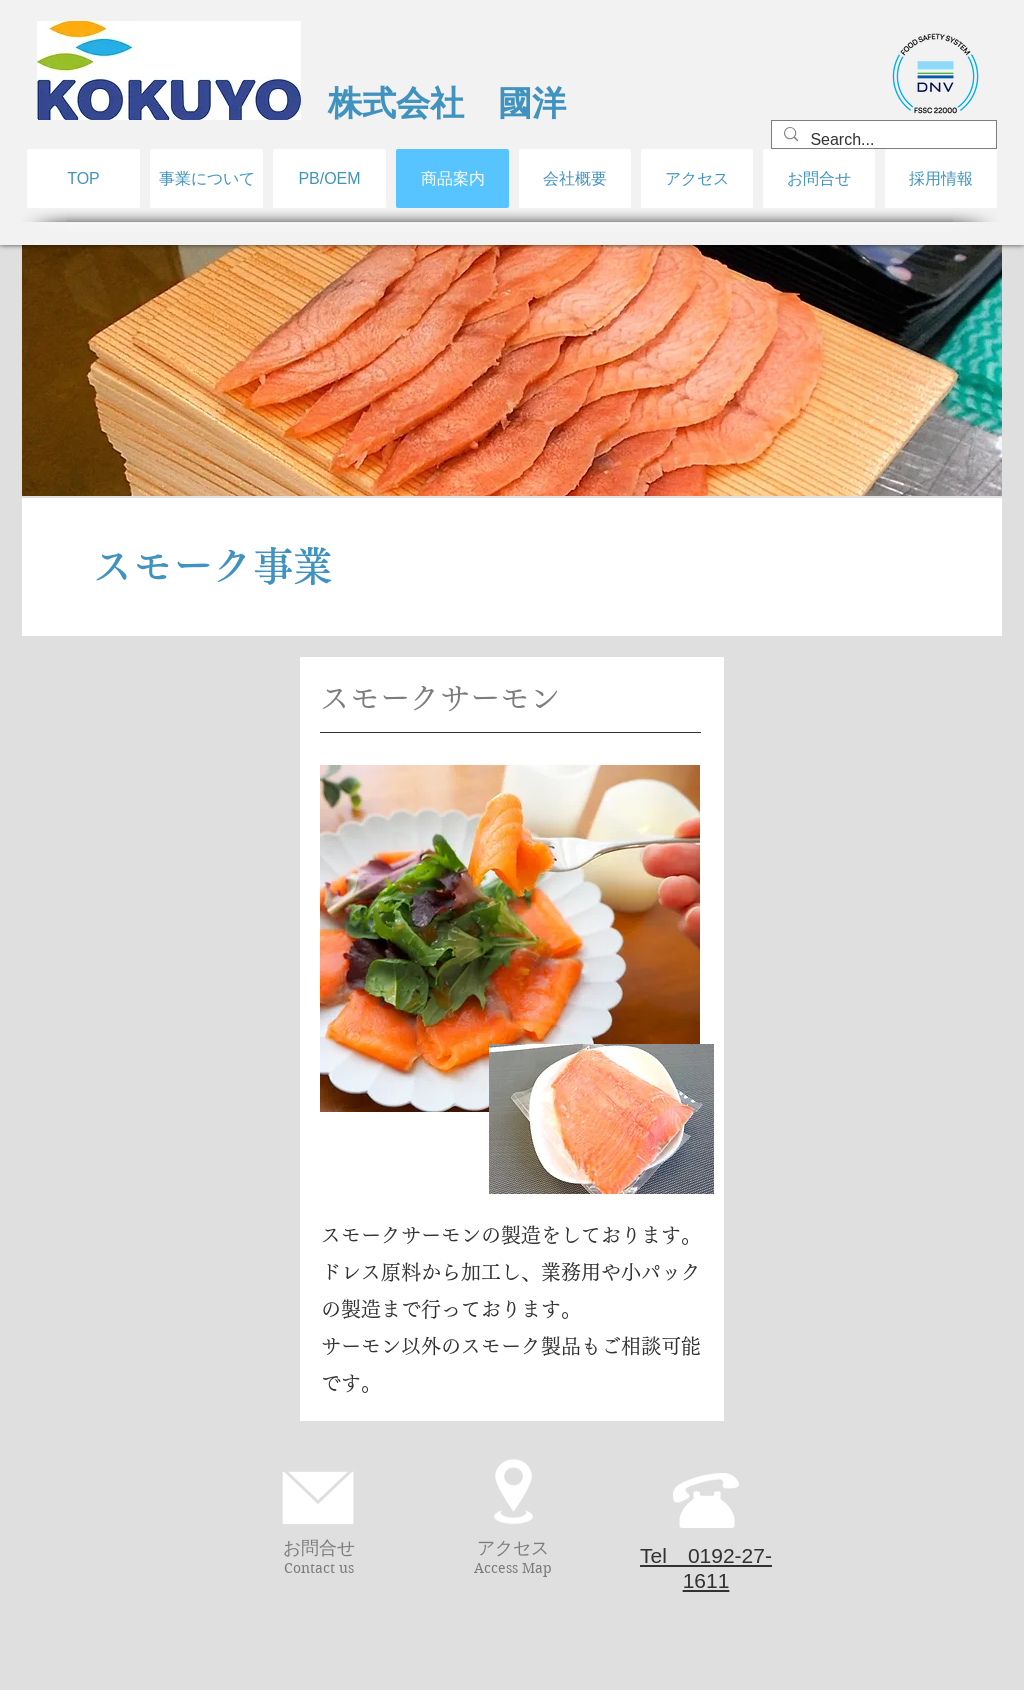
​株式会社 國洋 (447, 103)
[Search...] (882, 140)
